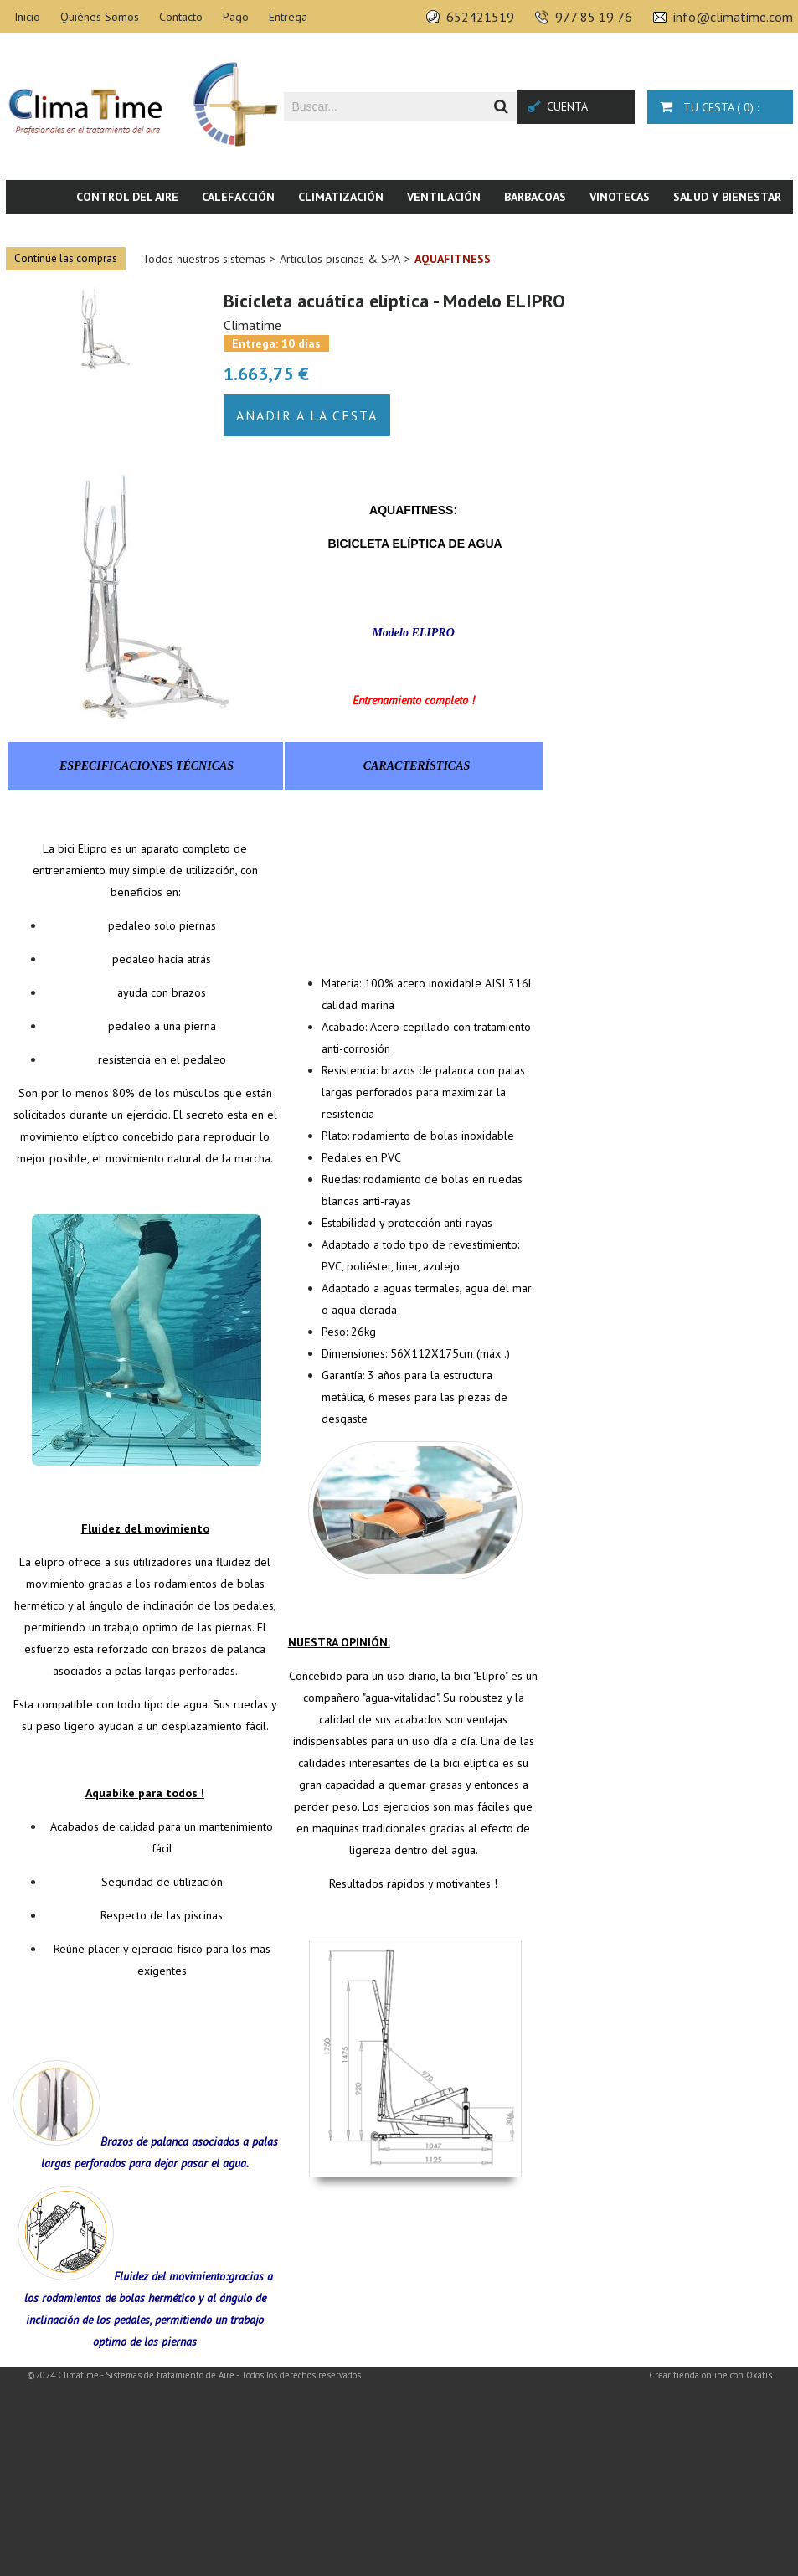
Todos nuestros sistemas (203, 258)
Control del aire (127, 196)
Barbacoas (535, 196)
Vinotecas (619, 196)
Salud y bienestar (727, 196)
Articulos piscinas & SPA (340, 258)
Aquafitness (452, 258)
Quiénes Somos (99, 16)
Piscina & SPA (654, 230)
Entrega (288, 16)
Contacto (181, 16)
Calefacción (238, 196)
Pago (236, 16)
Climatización (341, 196)
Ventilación (444, 196)
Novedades (749, 230)
